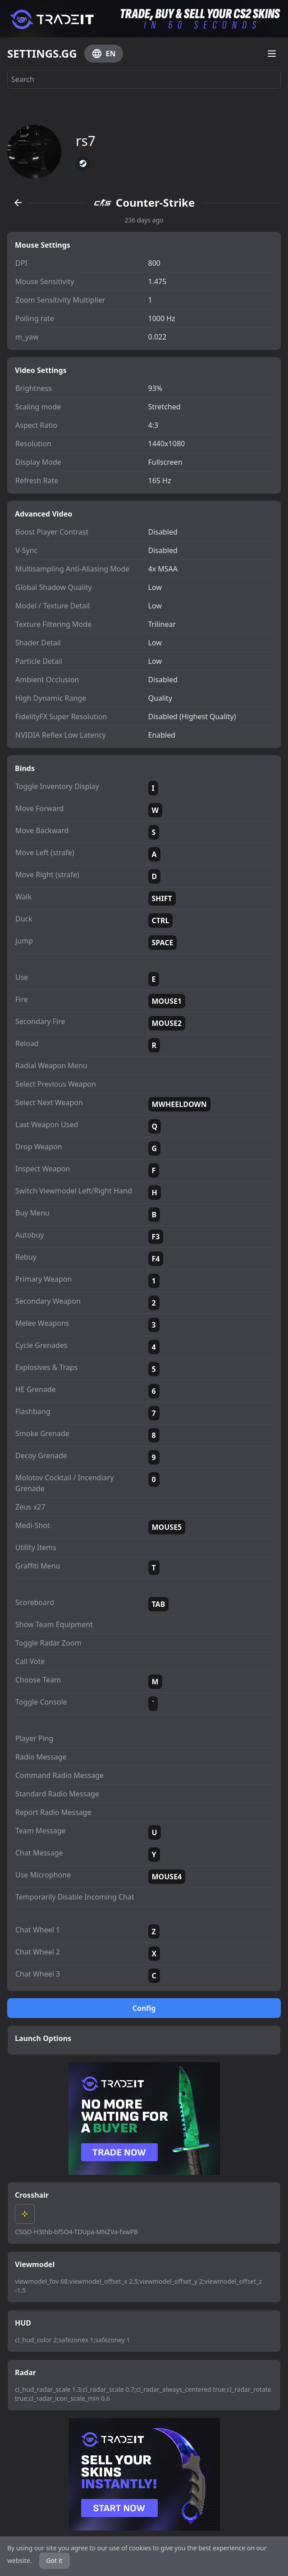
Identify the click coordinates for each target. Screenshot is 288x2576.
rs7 (86, 141)
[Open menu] (272, 54)
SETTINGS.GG (42, 53)
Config (144, 2008)
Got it (54, 2560)
